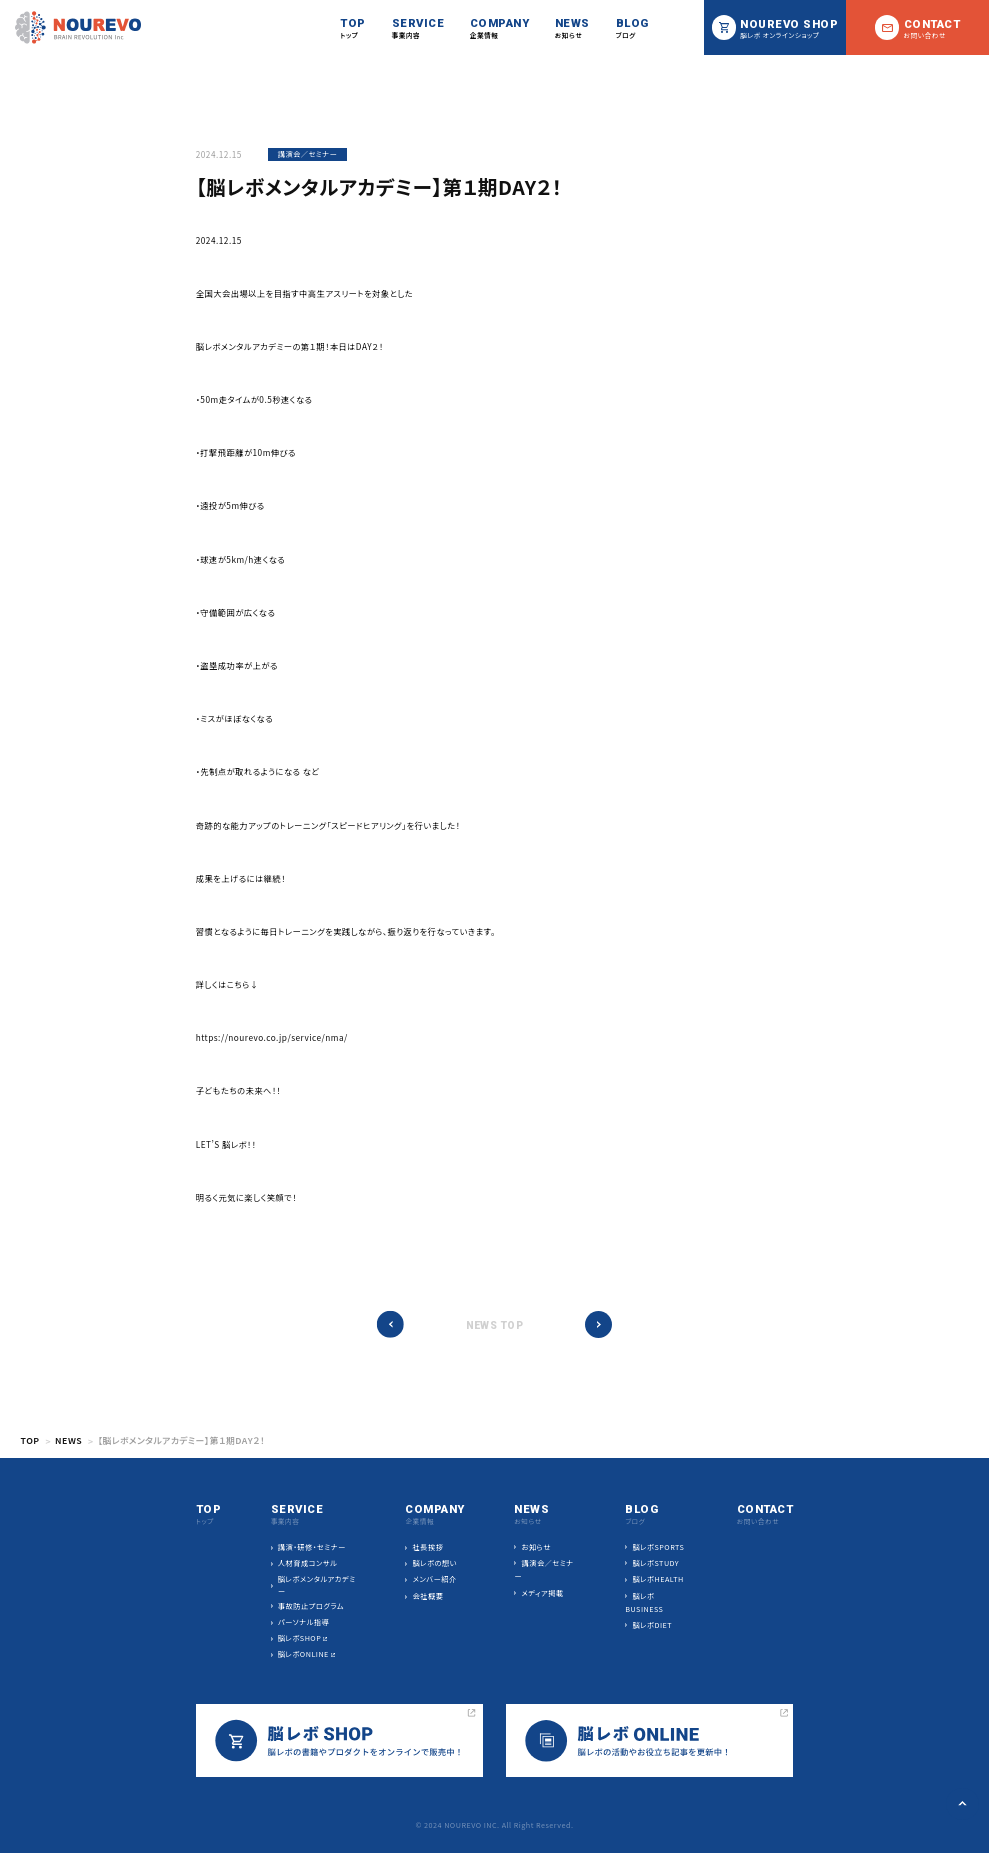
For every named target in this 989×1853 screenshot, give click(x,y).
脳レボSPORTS (659, 1547)
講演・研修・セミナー (312, 1547)
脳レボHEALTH (658, 1579)
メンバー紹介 (435, 1579)
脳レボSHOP (299, 1638)
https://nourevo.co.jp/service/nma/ (272, 1037)
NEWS (68, 1440)
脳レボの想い (435, 1563)
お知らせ (536, 1547)
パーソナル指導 (303, 1622)
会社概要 (428, 1596)
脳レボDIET (653, 1625)
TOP (30, 1440)
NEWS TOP (495, 1325)
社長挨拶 (428, 1547)
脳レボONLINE (303, 1654)
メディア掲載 (543, 1593)
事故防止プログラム (311, 1606)
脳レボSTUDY (656, 1563)
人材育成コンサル (308, 1563)
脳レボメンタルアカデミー (317, 1585)
